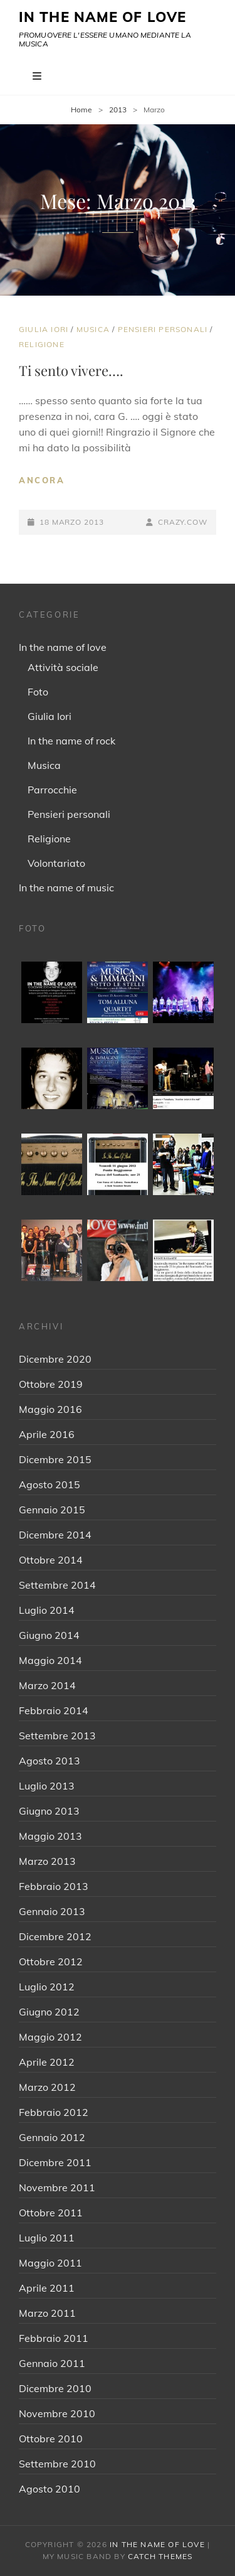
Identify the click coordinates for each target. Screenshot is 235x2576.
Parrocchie (52, 789)
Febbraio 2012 (53, 2112)
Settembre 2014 (57, 1585)
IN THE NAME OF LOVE (102, 17)
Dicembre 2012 (55, 1936)
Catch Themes (160, 2556)
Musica (93, 329)
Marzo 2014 (47, 1685)
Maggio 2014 (50, 1660)
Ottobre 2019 (51, 1384)
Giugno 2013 (49, 1811)
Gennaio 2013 (52, 1911)
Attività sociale (63, 667)
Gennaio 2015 (52, 1509)
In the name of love (63, 647)
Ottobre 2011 (51, 2212)
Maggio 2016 (50, 1409)
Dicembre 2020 (55, 1359)
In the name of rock (71, 740)
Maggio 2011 (50, 2263)
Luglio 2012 (47, 1986)
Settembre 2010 (57, 2463)
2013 (118, 109)
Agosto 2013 (49, 1760)
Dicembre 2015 (55, 1459)
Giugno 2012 (49, 2011)
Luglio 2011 (47, 2237)
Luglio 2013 (47, 1785)
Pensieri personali (163, 329)
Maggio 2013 (50, 1836)
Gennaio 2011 (52, 2363)
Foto (38, 691)
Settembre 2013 (57, 1735)
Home (81, 109)
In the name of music (66, 887)
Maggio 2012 (50, 2037)
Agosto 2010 (49, 2488)
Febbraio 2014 (53, 1710)
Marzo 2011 (47, 2313)
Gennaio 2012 (52, 2137)
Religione (42, 344)
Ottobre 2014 (51, 1560)
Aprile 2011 (47, 2288)
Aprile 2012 (47, 2062)
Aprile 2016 (47, 1434)
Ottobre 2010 (51, 2438)
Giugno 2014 (49, 1635)
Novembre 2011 (57, 2187)
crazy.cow (182, 522)
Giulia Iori (43, 329)
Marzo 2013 (47, 1861)
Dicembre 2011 (55, 2162)
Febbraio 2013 (53, 1886)
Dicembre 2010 (55, 2388)
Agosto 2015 (49, 1484)
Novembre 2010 (57, 2413)
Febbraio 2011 (53, 2338)
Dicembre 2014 (55, 1534)
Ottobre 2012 (51, 1961)
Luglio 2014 (47, 1610)
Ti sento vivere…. (71, 370)
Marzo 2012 (47, 2087)
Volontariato (56, 863)
